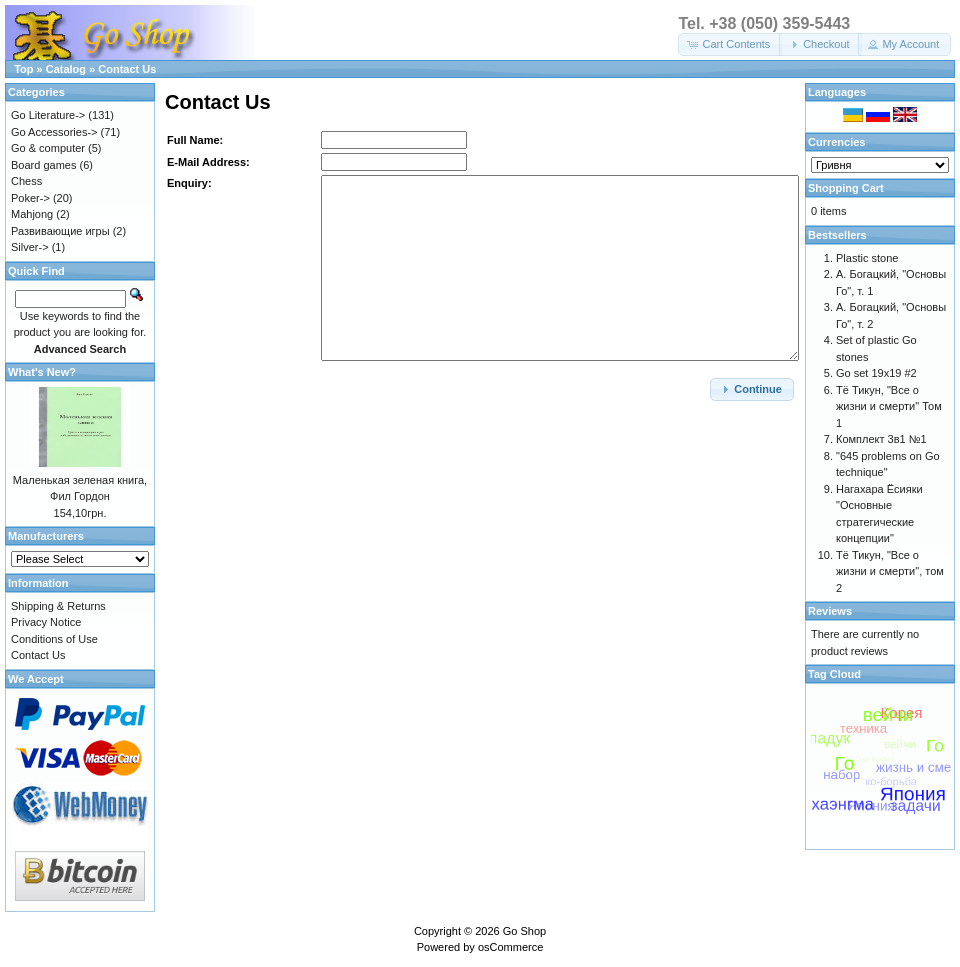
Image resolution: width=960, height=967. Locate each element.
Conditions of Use (54, 639)
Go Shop (524, 931)
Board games (43, 165)
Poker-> (30, 198)
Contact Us (127, 69)
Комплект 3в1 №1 (881, 439)
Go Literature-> (48, 115)
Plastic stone (867, 258)
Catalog (66, 69)
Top (23, 69)
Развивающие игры (60, 231)
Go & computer (48, 148)
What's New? (42, 372)
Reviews (830, 611)
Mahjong (32, 214)
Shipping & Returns (58, 606)
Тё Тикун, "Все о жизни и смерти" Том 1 (889, 406)
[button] (730, 44)
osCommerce (510, 947)
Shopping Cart (846, 188)
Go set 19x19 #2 (876, 373)
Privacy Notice (46, 622)
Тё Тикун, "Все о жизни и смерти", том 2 (890, 571)
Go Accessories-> (54, 132)
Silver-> (30, 247)
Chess (26, 181)
